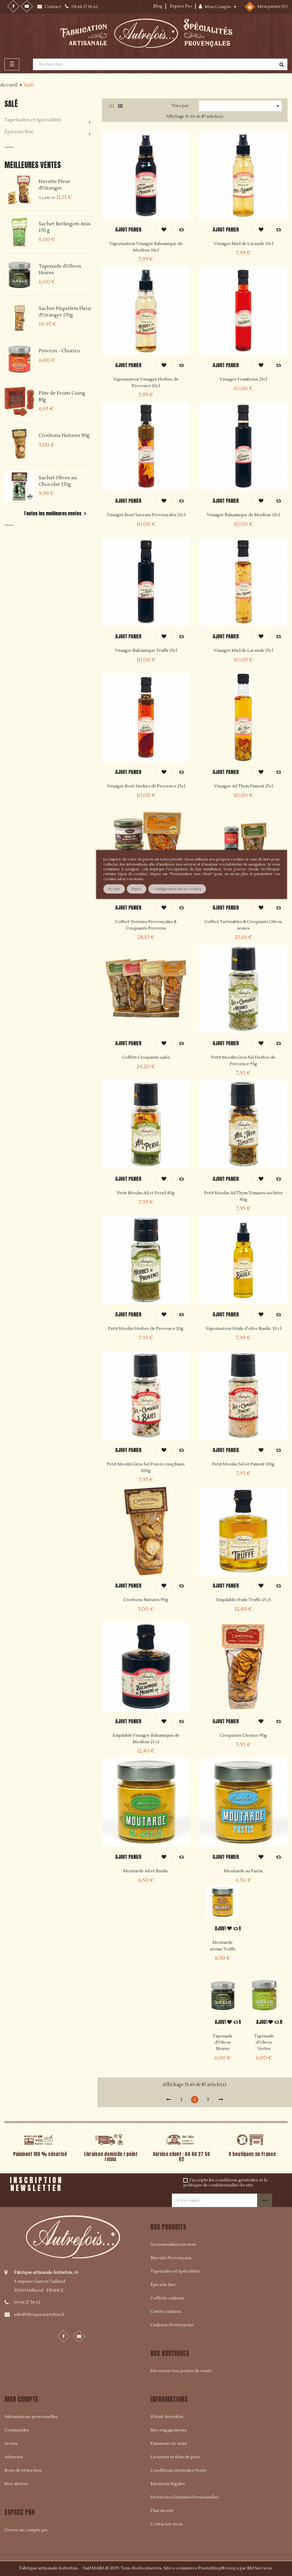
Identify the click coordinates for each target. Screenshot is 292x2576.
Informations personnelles (31, 2417)
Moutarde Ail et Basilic (146, 1871)
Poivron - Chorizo (59, 351)
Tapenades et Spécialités (32, 120)
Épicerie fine (19, 132)
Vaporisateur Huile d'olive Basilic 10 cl (243, 1328)
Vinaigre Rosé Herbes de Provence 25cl (146, 786)
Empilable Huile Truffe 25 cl (243, 1600)
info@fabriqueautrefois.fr (39, 2314)
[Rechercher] (160, 64)
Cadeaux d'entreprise (171, 2325)
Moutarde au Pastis (243, 1871)
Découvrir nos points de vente (181, 2371)
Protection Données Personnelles (184, 2497)
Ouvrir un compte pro (26, 2530)
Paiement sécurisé (168, 2443)
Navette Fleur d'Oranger (54, 185)
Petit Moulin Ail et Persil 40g (146, 1193)
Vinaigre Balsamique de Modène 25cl (243, 515)
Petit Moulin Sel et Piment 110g (243, 1464)
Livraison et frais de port (175, 2457)
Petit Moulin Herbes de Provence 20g (146, 1328)
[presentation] (127, 2185)
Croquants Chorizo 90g (243, 1735)
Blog (157, 6)
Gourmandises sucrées (173, 2244)
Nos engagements (168, 2430)
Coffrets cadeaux (167, 2298)
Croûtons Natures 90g (64, 435)
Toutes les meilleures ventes (56, 513)
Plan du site (162, 2510)
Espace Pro (181, 6)
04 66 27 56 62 (27, 2302)
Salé (11, 103)
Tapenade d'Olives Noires (222, 2043)
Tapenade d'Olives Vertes (264, 2043)
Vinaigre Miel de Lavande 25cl (243, 650)
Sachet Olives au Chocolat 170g (58, 481)
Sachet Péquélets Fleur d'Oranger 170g (65, 311)
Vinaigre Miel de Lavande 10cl (243, 243)
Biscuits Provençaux (171, 2258)
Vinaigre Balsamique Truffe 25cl (146, 650)
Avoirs (10, 2443)
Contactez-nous (166, 2524)
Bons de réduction (23, 2470)
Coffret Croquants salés (146, 1057)
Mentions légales (167, 2484)
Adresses (13, 2457)
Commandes (16, 2430)
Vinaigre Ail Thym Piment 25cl (243, 786)
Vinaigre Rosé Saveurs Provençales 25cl (146, 515)
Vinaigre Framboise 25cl (243, 379)
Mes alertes (16, 2484)
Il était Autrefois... (168, 2417)
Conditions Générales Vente (178, 2470)
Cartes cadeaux (165, 2311)
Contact (53, 7)
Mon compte (21, 2399)
